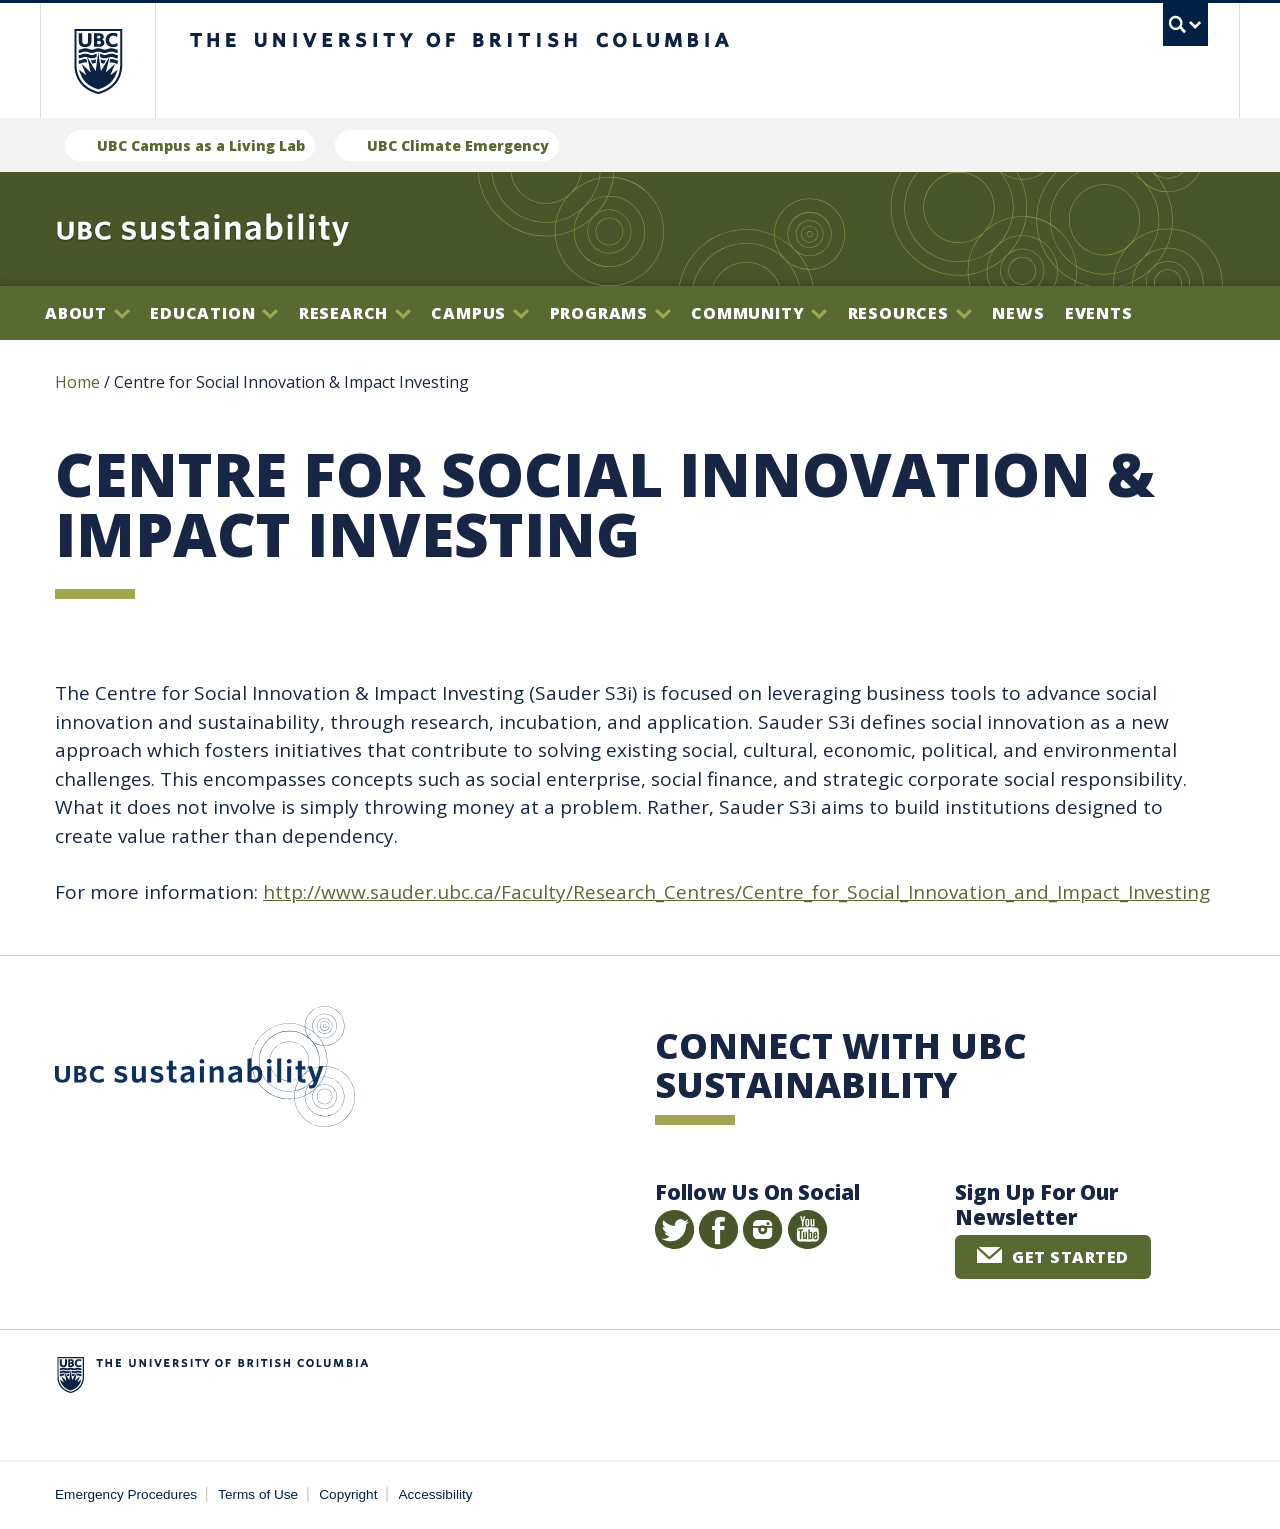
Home (77, 382)
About (87, 313)
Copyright (348, 1494)
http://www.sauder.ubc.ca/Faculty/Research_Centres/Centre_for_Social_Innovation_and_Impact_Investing (736, 892)
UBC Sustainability (205, 1071)
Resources (910, 313)
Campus (480, 313)
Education (214, 313)
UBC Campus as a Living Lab (201, 145)
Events (1099, 313)
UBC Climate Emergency (458, 145)
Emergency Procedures (126, 1494)
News (1018, 313)
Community (759, 313)
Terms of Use (258, 1494)
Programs (610, 313)
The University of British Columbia (97, 60)
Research (355, 313)
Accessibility (436, 1494)
